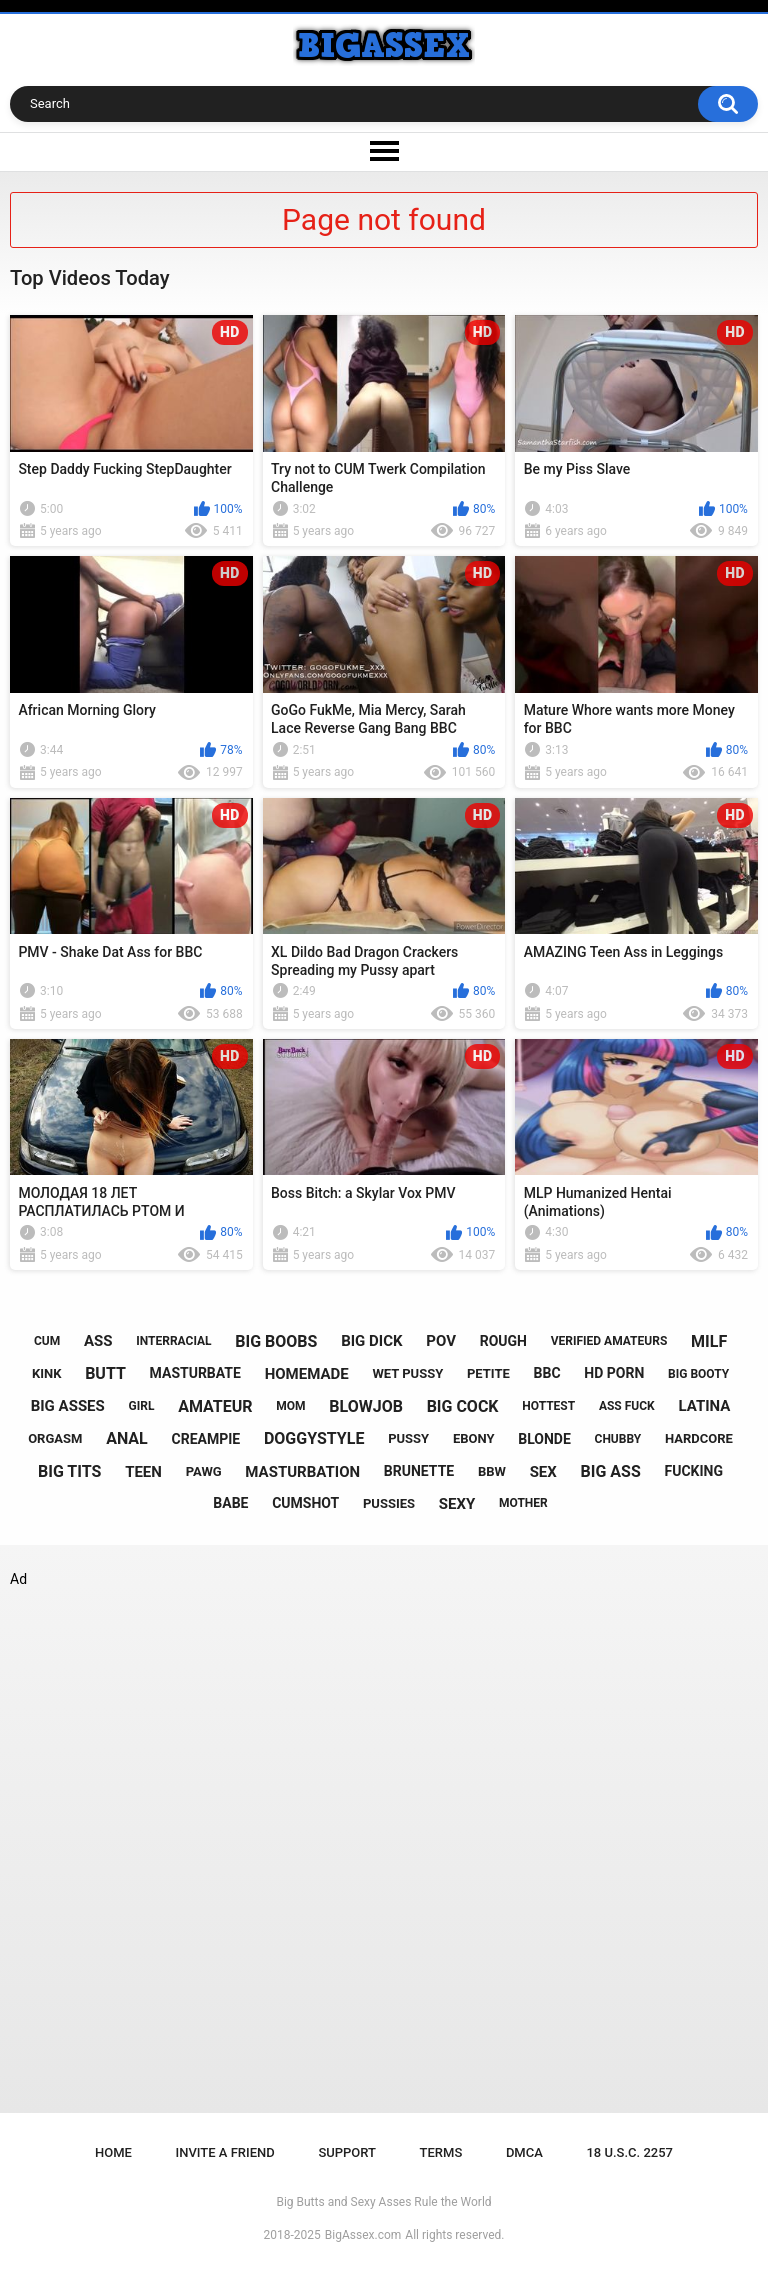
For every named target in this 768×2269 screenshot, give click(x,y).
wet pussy (407, 1373)
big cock (463, 1406)
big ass (611, 1471)
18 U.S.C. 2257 (629, 2152)
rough (503, 1341)
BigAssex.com (363, 2235)
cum (47, 1341)
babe (230, 1503)
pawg (204, 1471)
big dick (371, 1341)
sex (543, 1472)
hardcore (699, 1438)
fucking (694, 1471)
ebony (474, 1438)
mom (290, 1406)
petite (488, 1373)
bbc (547, 1373)
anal (127, 1438)
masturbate (195, 1373)
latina (704, 1406)
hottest (548, 1406)
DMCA (524, 2152)
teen (143, 1472)
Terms (441, 2152)
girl (142, 1406)
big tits (69, 1471)
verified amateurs (609, 1341)
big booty (698, 1374)
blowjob (366, 1406)
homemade (307, 1374)
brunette (419, 1471)
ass (98, 1341)
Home (113, 2152)
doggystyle (314, 1438)
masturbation (302, 1472)
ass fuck (627, 1406)
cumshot (305, 1503)
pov (441, 1341)
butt (105, 1373)
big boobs (276, 1341)
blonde (544, 1439)
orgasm (55, 1438)
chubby (618, 1439)
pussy (408, 1438)
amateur (215, 1406)
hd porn (614, 1373)
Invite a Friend (225, 2152)
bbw (492, 1471)
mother (523, 1503)
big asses (68, 1406)
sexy (457, 1504)
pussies (389, 1503)
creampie (206, 1439)
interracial (173, 1341)
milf (709, 1341)
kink (47, 1373)
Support (347, 2152)
